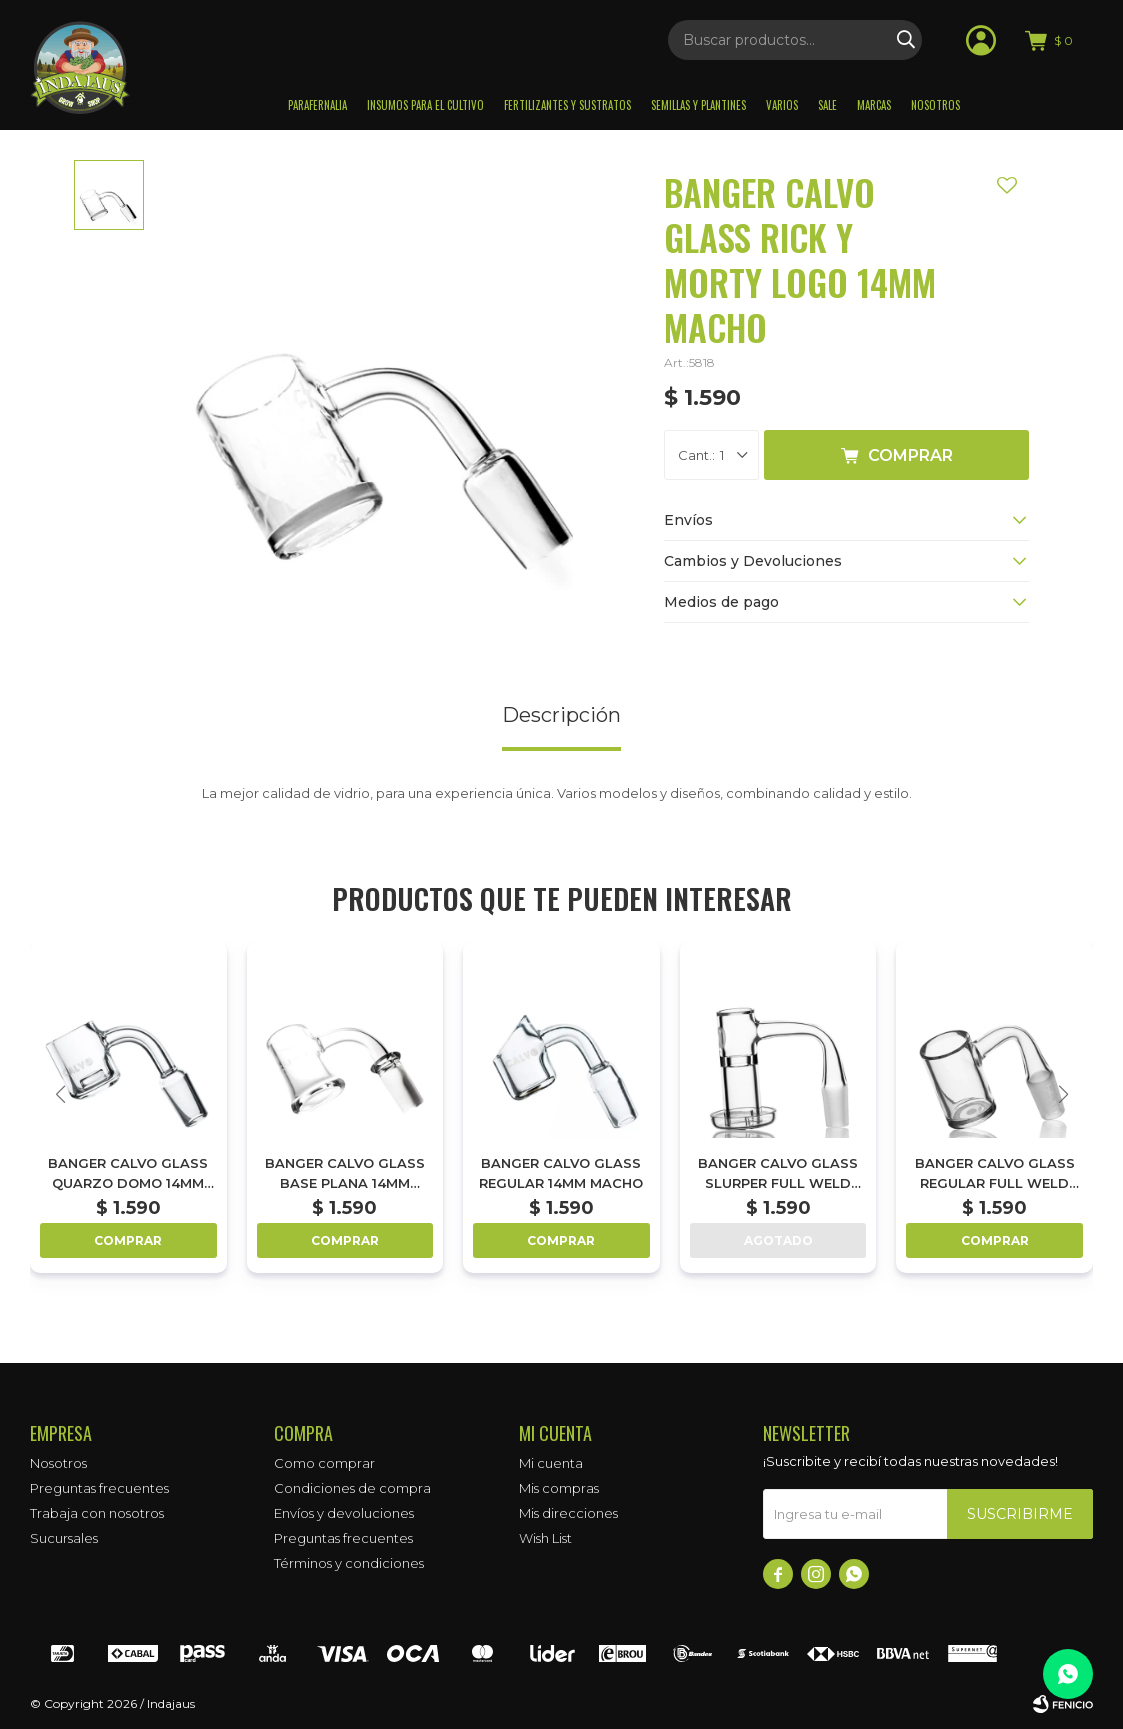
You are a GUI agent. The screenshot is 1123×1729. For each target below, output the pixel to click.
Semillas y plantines (698, 105)
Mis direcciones (568, 1513)
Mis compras (559, 1488)
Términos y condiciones (349, 1563)
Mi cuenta (551, 1463)
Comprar (910, 455)
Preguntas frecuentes (99, 1488)
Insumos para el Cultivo (425, 105)
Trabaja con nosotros (97, 1513)
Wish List (545, 1538)
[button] (1063, 1094)
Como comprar (324, 1463)
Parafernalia (317, 105)
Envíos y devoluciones (344, 1513)
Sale (827, 105)
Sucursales (64, 1538)
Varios (782, 105)
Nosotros (935, 105)
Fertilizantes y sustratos (567, 105)
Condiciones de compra (352, 1488)
